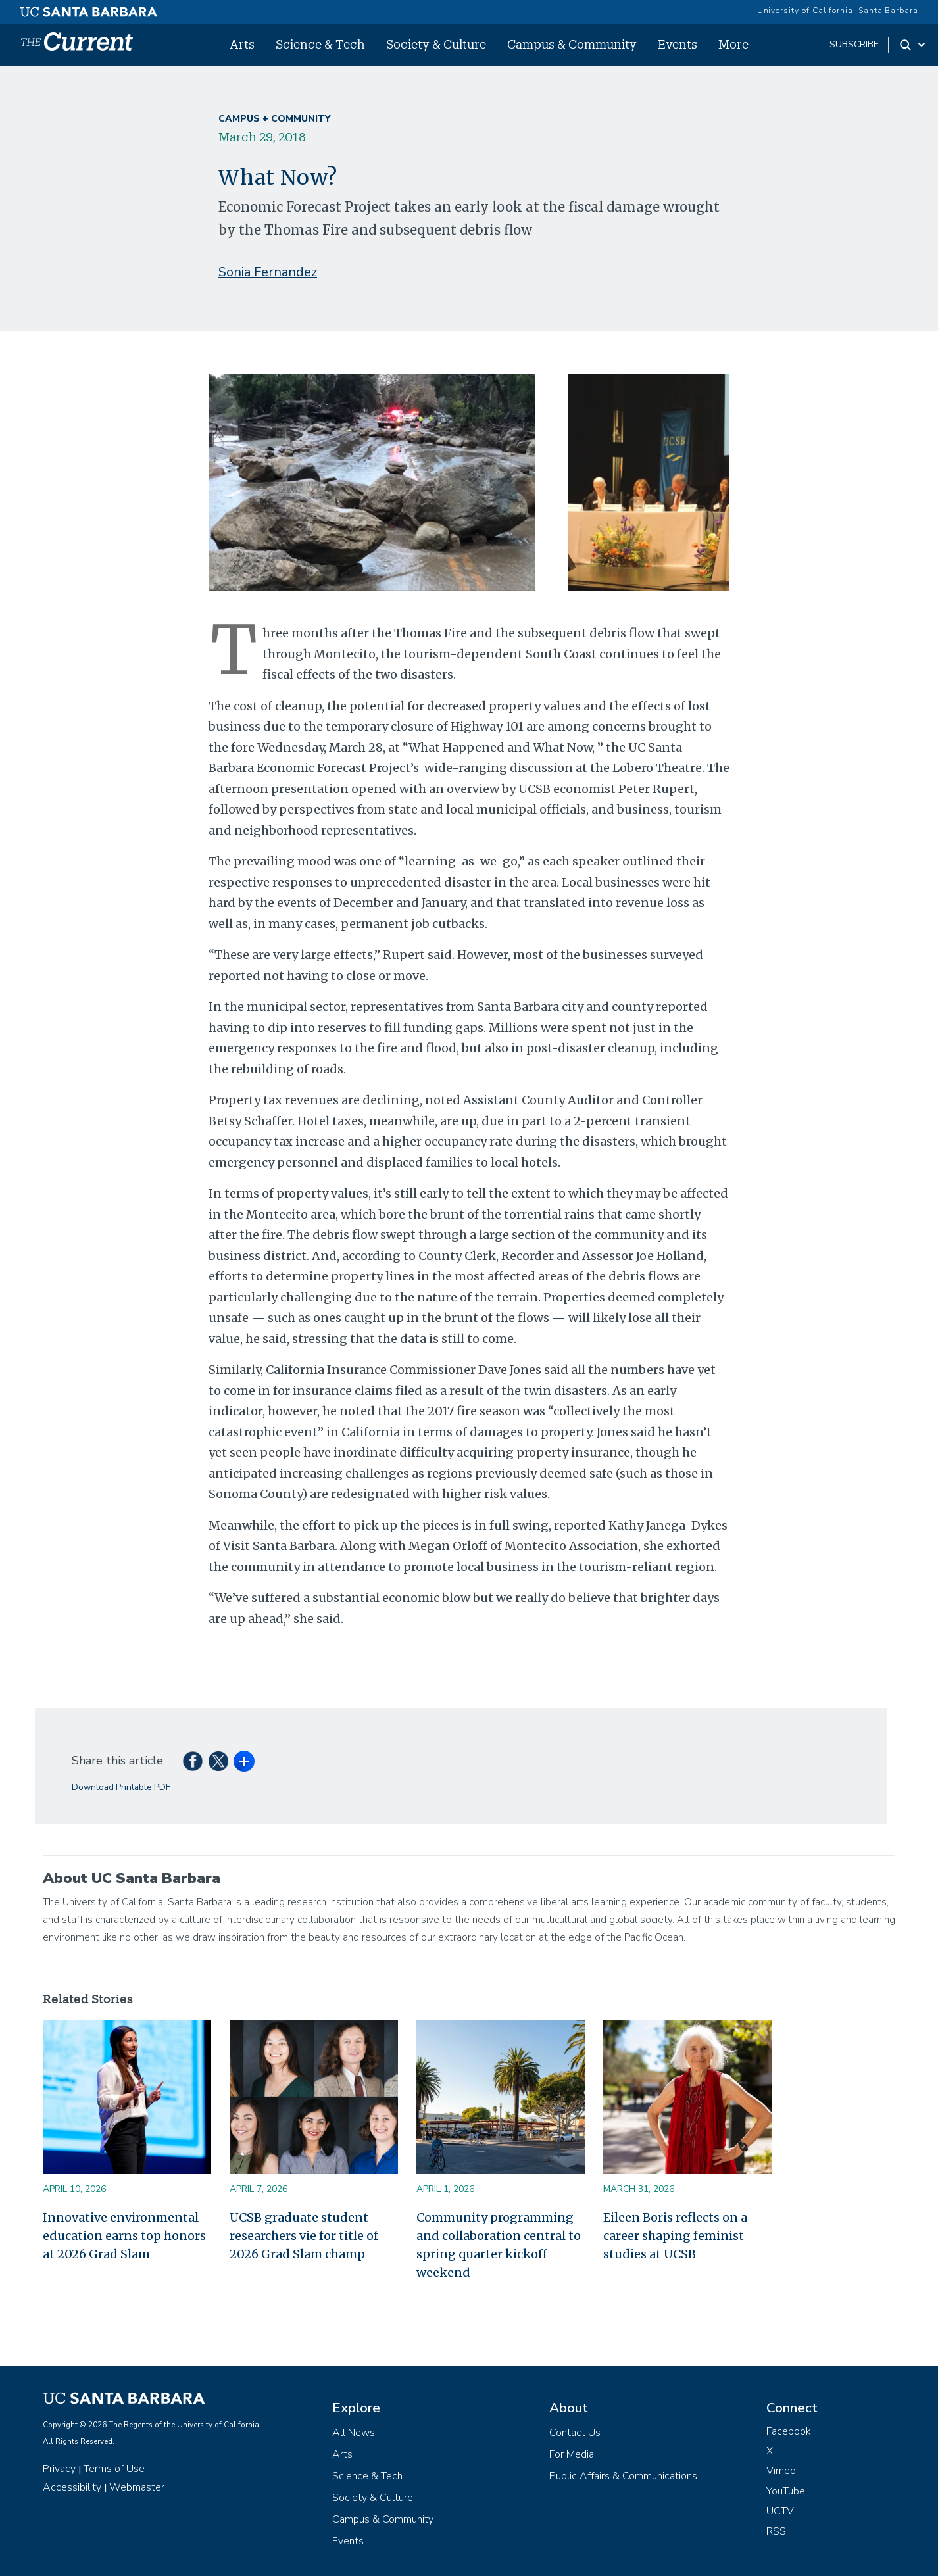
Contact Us (575, 2432)
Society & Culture (436, 44)
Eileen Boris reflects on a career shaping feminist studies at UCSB (675, 2236)
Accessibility (72, 2487)
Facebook (788, 2431)
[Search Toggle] (913, 45)
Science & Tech (320, 44)
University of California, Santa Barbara (837, 10)
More (733, 44)
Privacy (59, 2469)
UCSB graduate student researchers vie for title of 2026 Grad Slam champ (304, 2236)
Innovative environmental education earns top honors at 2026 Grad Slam (124, 2236)
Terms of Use (114, 2469)
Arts (242, 44)
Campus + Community (274, 118)
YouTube (785, 2491)
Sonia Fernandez (267, 272)
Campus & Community (572, 44)
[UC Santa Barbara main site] (89, 8)
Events (677, 44)
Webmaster (136, 2487)
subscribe (854, 44)
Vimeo (781, 2471)
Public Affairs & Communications (623, 2476)
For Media (571, 2454)
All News (353, 2432)
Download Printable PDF (121, 1787)
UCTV (780, 2511)
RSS (776, 2531)
